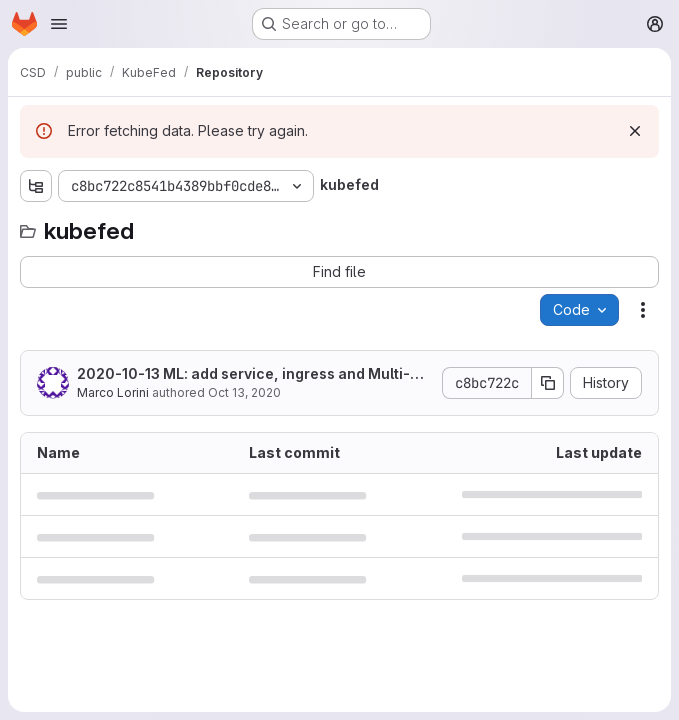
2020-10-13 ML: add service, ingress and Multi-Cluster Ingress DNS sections (251, 374)
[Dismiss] (635, 131)
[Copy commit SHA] (548, 383)
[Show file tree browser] (36, 186)
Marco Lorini (113, 392)
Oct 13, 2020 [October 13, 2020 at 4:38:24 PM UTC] (244, 392)
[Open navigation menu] (59, 24)
